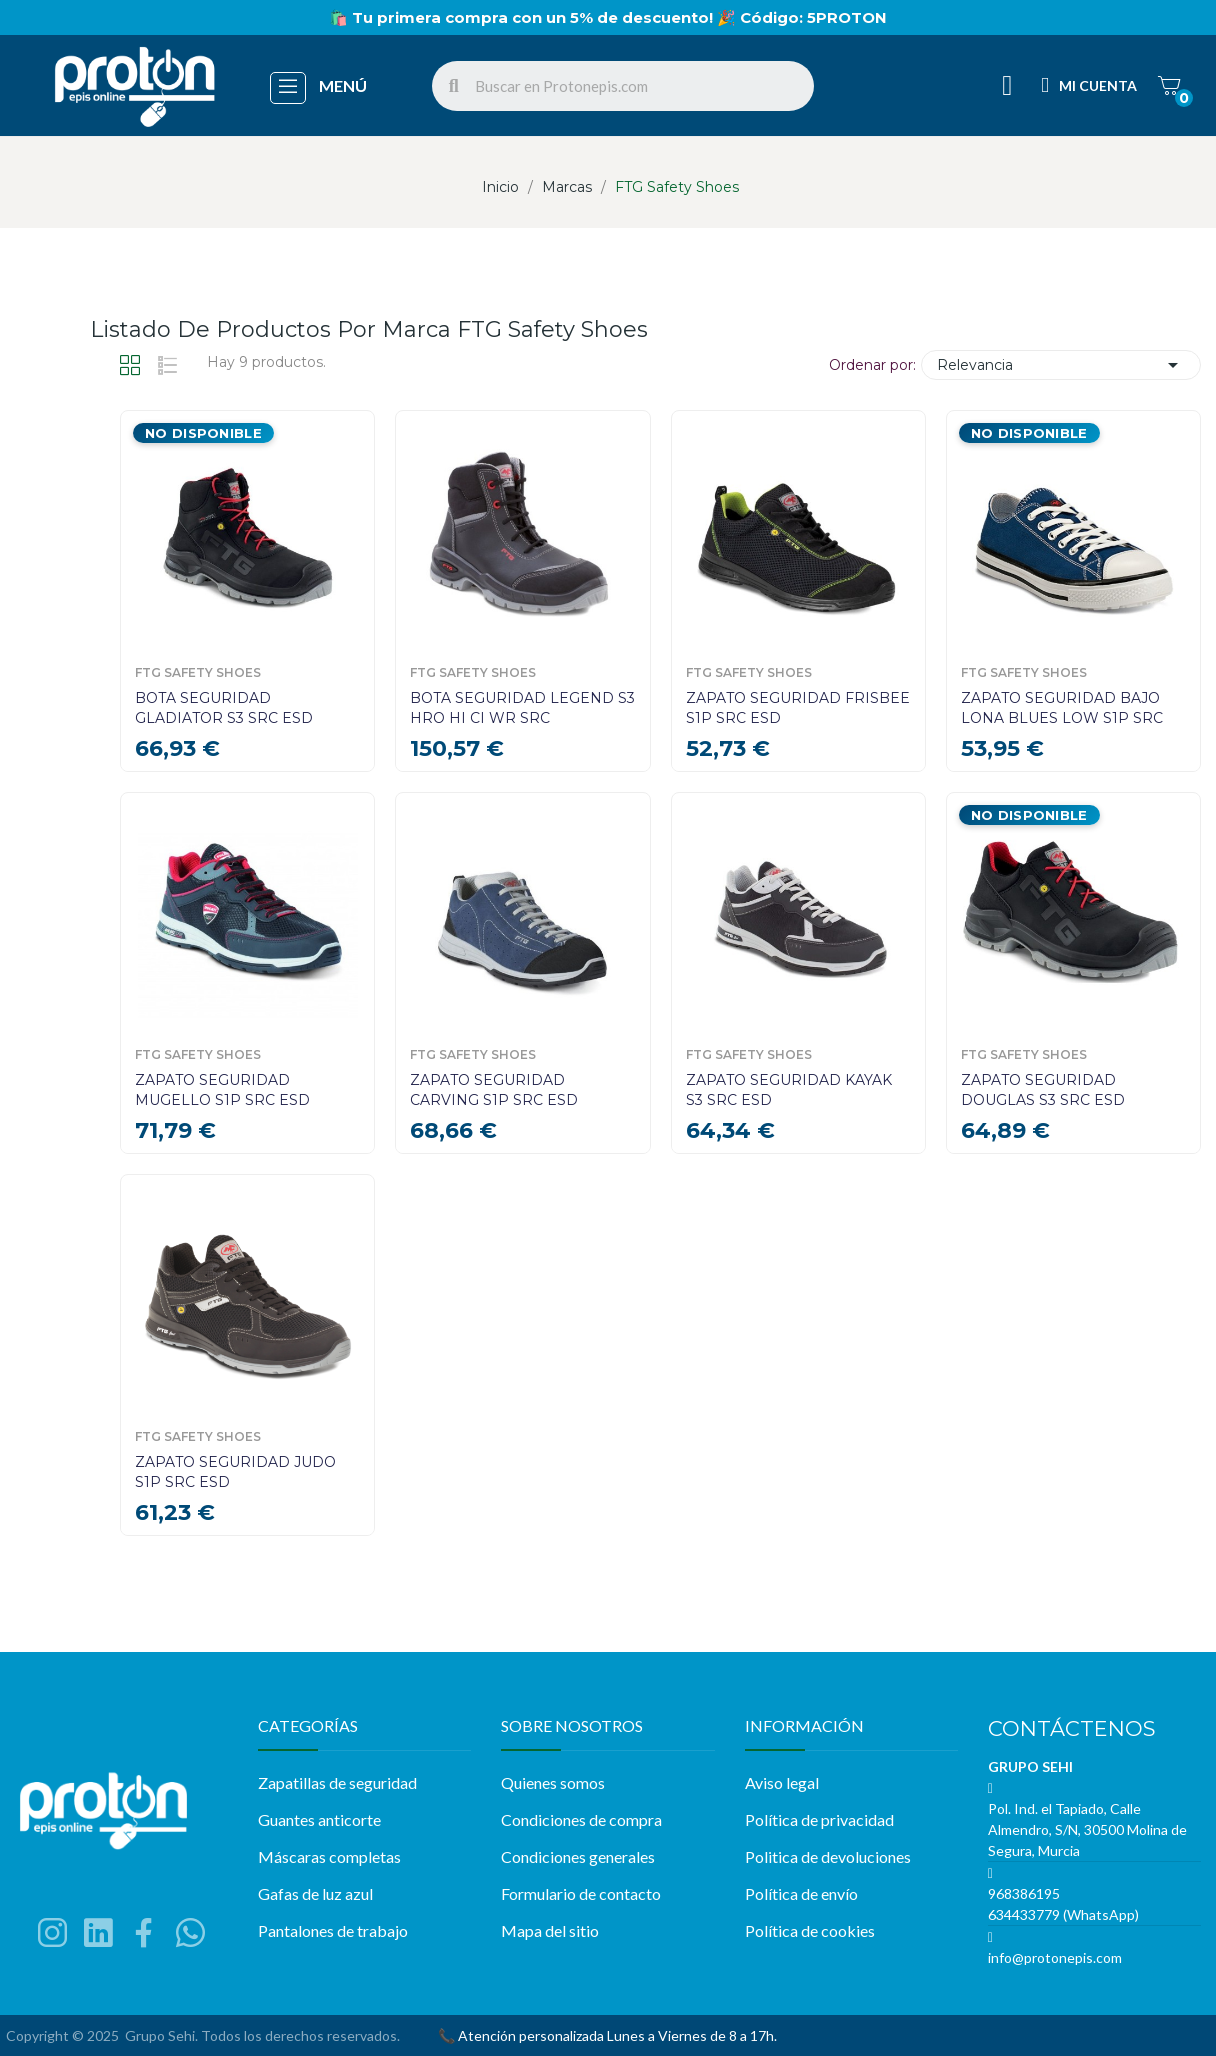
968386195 (1024, 1893)
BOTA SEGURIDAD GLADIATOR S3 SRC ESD (224, 708)
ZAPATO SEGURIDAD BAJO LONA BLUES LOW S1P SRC (1062, 708)
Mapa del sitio (550, 1930)
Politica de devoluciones (828, 1856)
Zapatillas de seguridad (337, 1782)
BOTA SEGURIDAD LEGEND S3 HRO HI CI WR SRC (522, 708)
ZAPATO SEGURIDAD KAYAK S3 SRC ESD (789, 1090)
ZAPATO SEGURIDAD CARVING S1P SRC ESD (494, 1090)
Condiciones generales (578, 1856)
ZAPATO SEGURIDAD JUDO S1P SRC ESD (235, 1472)
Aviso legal (782, 1782)
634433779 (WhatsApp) (1063, 1914)
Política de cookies (810, 1930)
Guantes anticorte (319, 1819)
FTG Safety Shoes (198, 673)
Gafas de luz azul (315, 1893)
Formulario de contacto (581, 1893)
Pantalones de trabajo (333, 1930)
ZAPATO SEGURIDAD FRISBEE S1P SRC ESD (798, 708)
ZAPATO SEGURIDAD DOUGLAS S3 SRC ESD (1043, 1090)
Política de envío (801, 1893)
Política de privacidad (819, 1819)
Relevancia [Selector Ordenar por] (1061, 365)
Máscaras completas (329, 1856)
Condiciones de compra (581, 1819)
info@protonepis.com (1055, 1957)
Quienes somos (553, 1782)
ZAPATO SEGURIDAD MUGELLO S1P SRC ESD (222, 1090)
